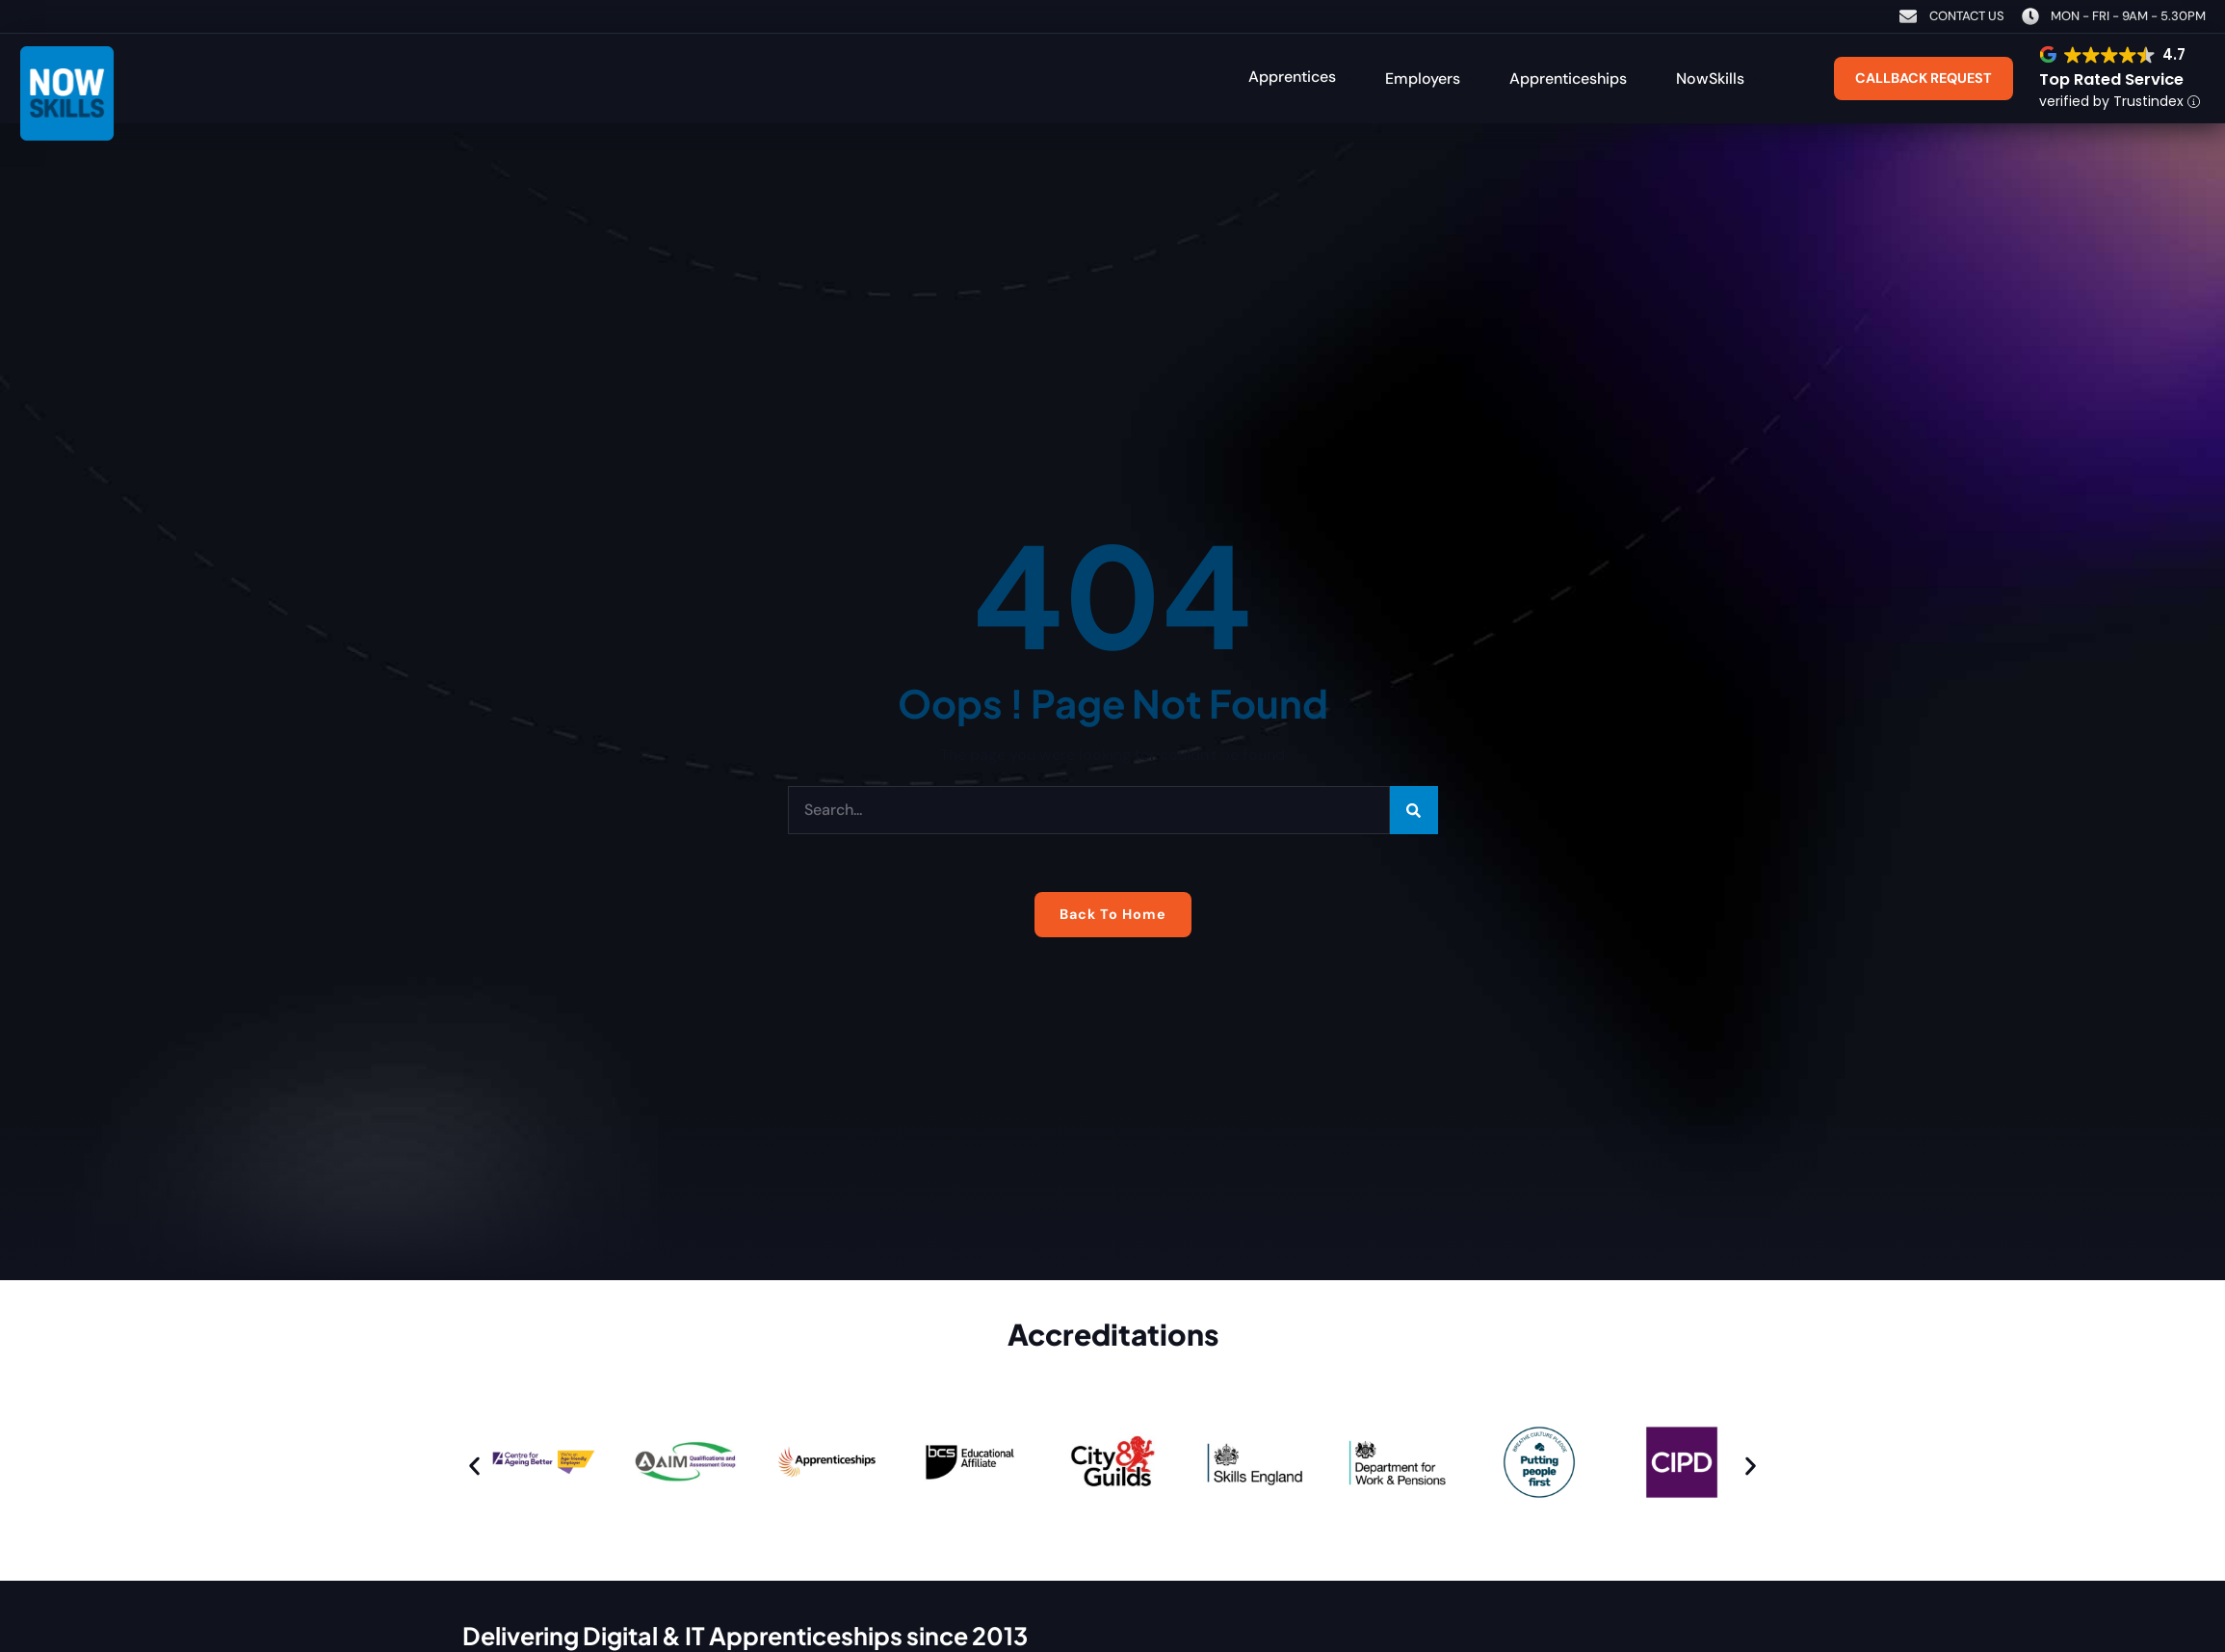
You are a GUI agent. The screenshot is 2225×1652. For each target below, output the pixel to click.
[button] (1303, 76)
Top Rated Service (2111, 79)
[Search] (1414, 810)
